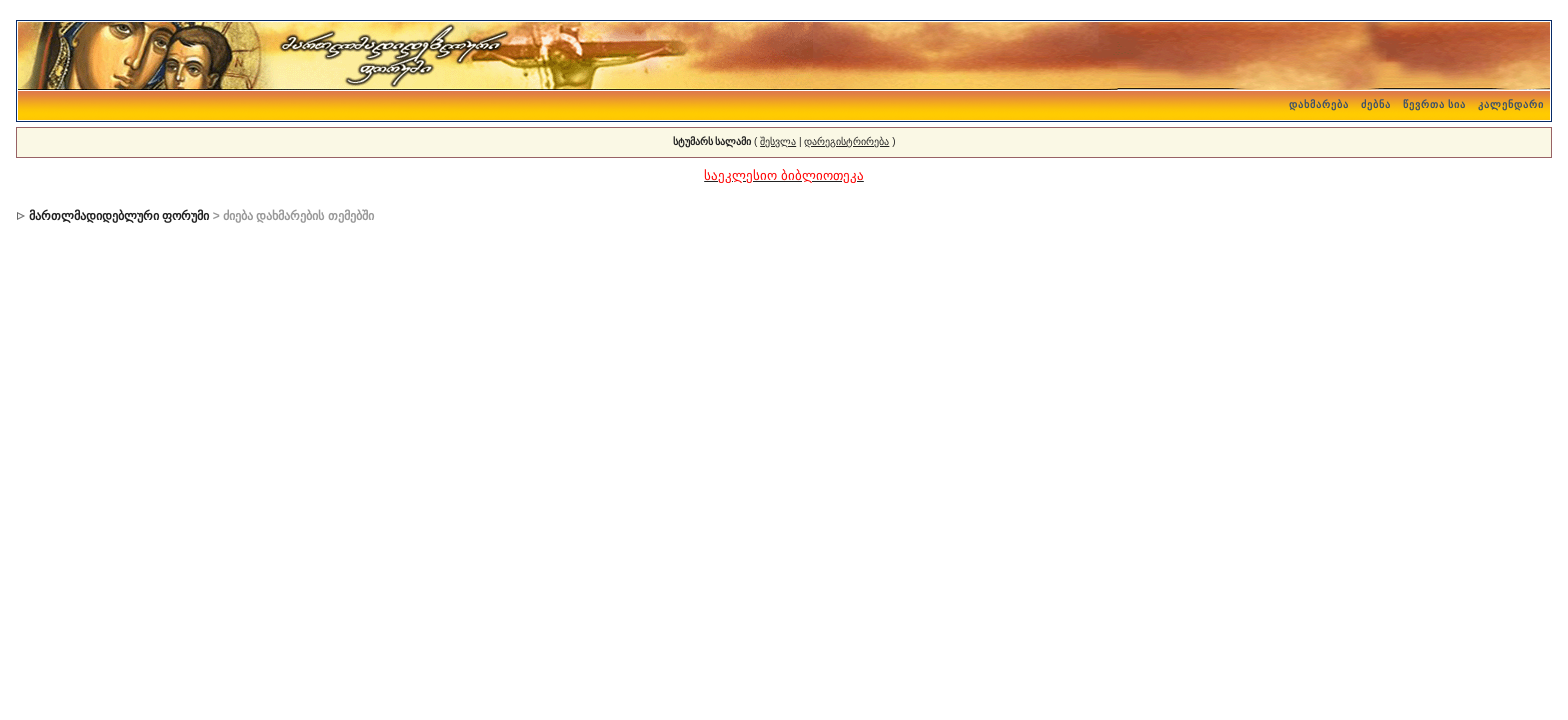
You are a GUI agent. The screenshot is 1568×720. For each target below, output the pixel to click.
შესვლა (778, 141)
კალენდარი (1511, 104)
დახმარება (1319, 104)
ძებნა (1376, 104)
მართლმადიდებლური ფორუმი (119, 216)
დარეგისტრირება (846, 141)
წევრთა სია (1435, 104)
